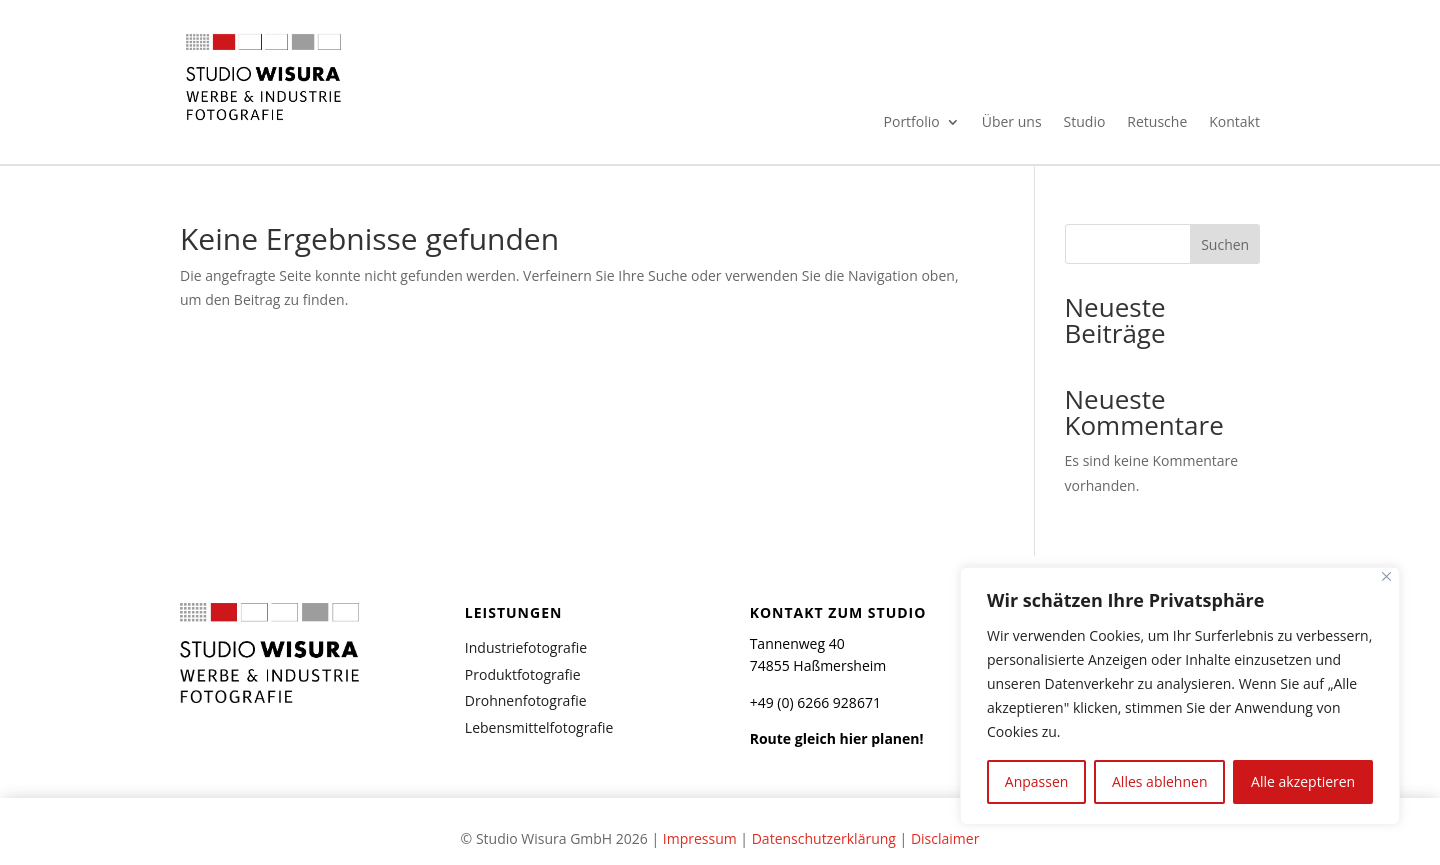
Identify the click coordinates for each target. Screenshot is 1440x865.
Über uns (1012, 123)
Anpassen (1037, 781)
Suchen (1225, 244)
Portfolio (912, 123)
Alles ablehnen (1159, 781)
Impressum (700, 838)
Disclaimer (945, 838)
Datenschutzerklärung (824, 838)
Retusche (1157, 123)
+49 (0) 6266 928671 (815, 702)
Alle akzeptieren (1303, 781)
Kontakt (1234, 123)
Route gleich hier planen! (837, 738)
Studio (1085, 123)
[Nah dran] (1386, 576)
